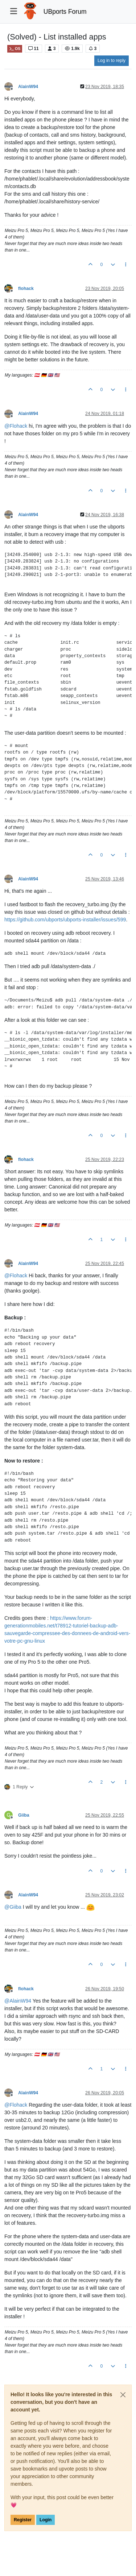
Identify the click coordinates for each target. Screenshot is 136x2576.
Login (45, 2519)
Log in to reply (111, 60)
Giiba (23, 1815)
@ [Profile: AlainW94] (17, 2001)
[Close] (123, 2395)
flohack (26, 288)
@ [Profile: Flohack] (15, 426)
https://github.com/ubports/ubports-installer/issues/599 (65, 919)
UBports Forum (65, 11)
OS (14, 48)
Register (23, 2519)
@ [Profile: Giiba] (12, 1907)
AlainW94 (28, 86)
